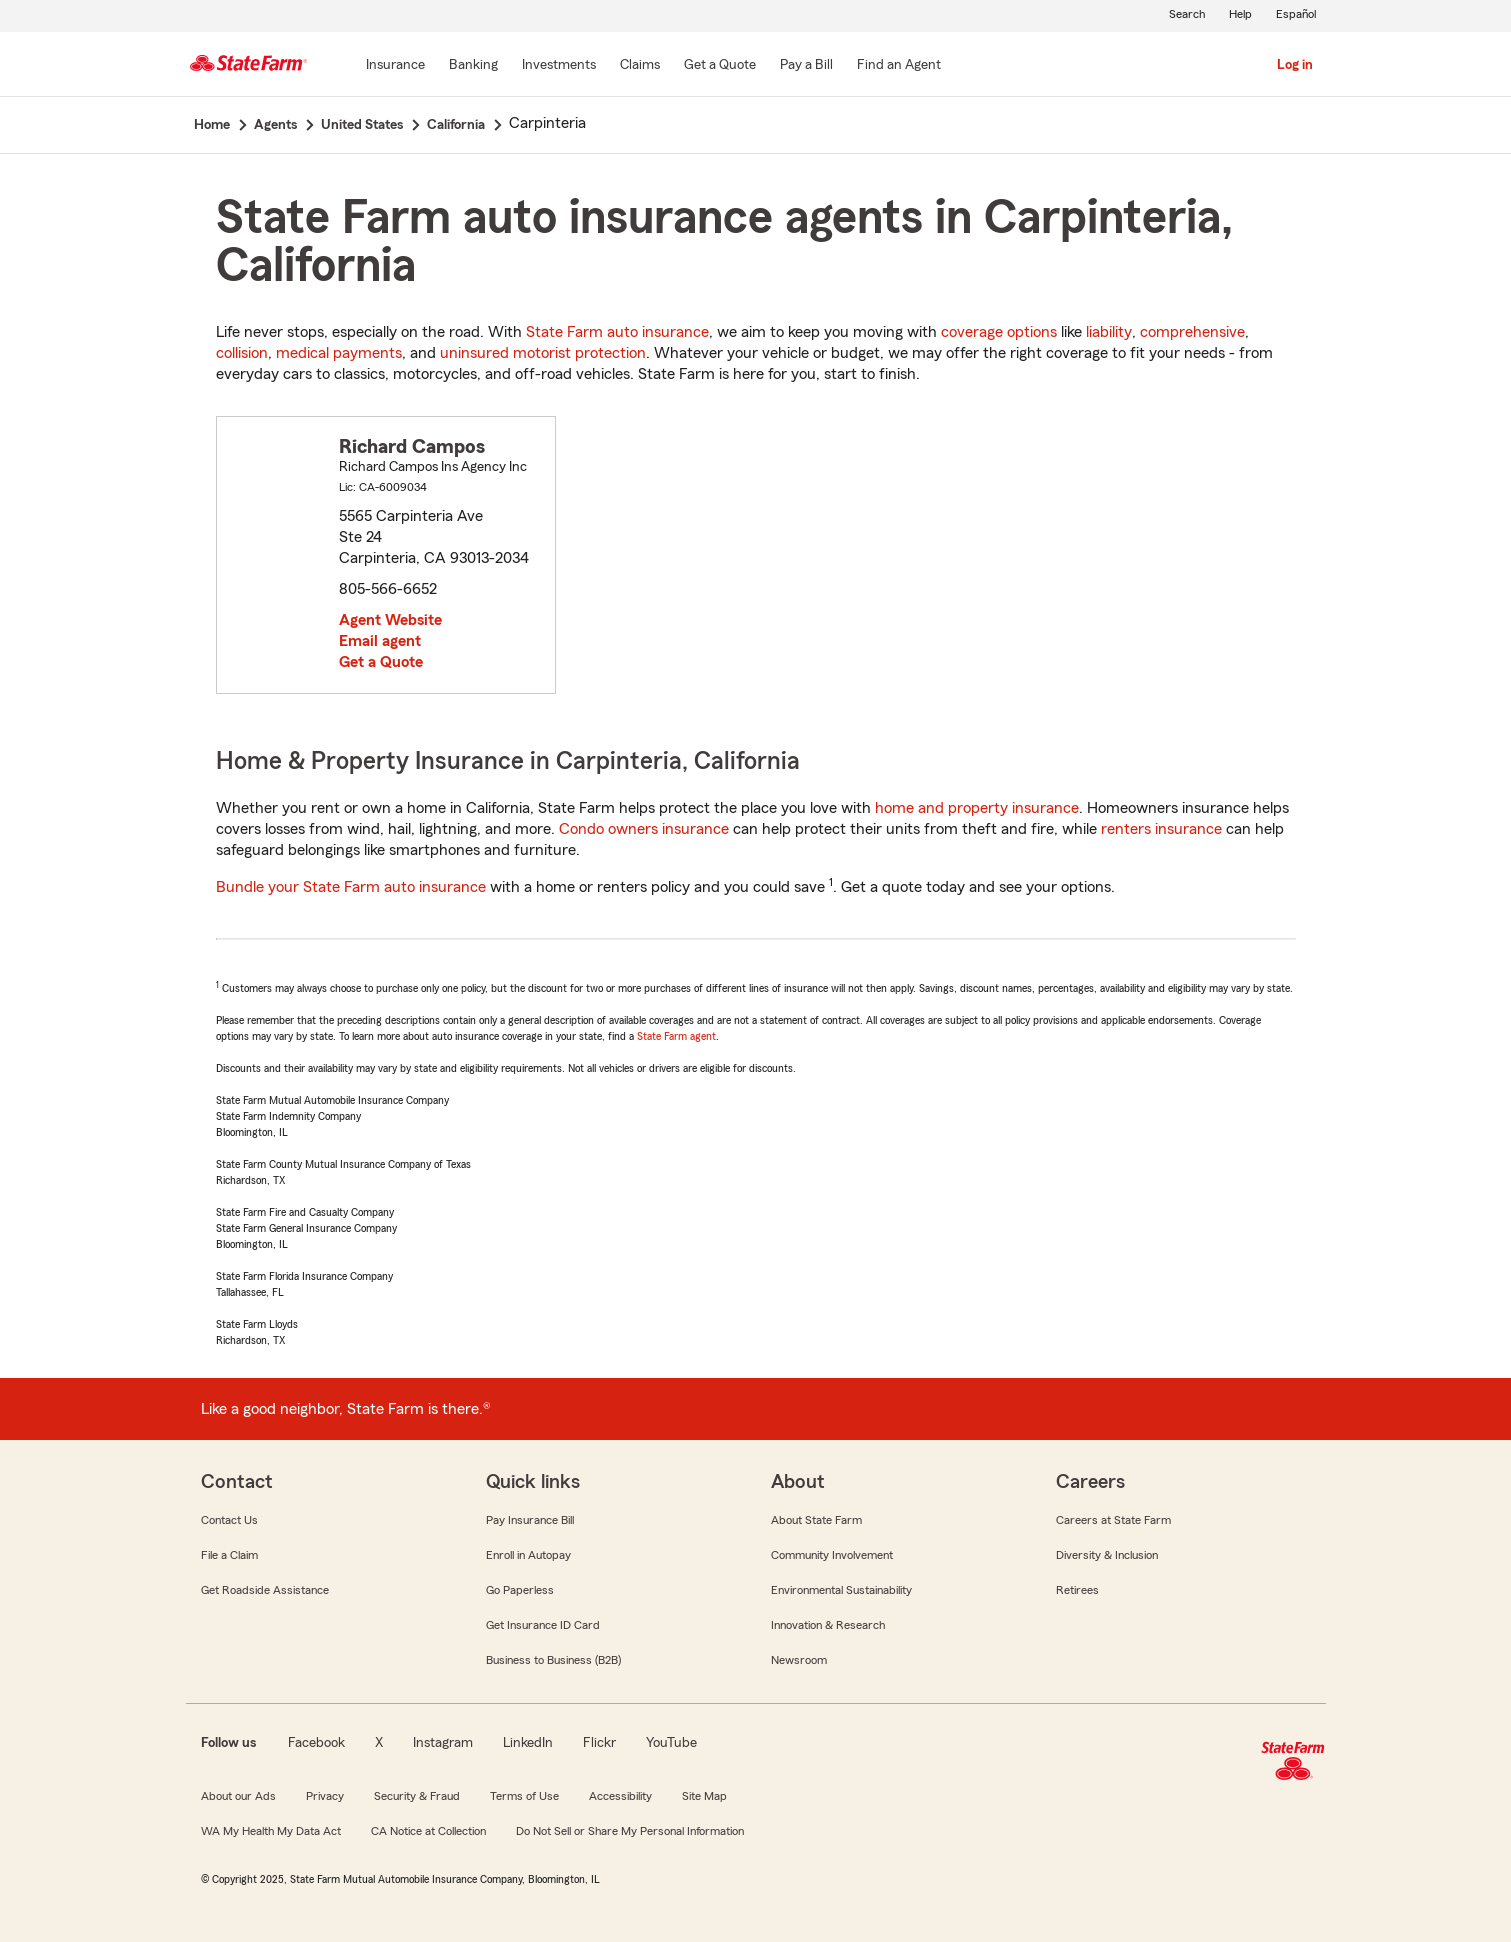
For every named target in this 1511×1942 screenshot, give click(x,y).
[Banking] (473, 66)
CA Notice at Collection (428, 1831)
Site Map (704, 1796)
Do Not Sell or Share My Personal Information (630, 1831)
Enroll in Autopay (528, 1555)
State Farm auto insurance (617, 332)
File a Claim (229, 1555)
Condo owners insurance (644, 829)
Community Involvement (832, 1555)
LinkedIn (528, 1743)
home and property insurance (977, 808)
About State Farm (816, 1520)
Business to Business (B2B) (553, 1660)
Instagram (443, 1743)
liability (1109, 332)
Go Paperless (520, 1590)
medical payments (339, 353)
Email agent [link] (380, 641)
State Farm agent (676, 1036)
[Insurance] (395, 66)
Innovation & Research (828, 1625)
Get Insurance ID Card (543, 1625)
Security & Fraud (417, 1796)
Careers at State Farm (1113, 1520)
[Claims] (640, 66)
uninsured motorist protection (543, 353)
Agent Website (390, 620)
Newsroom (799, 1660)
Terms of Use (524, 1796)
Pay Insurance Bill (530, 1520)
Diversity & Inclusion (1107, 1555)
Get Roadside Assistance (265, 1590)
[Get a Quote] (720, 66)
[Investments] (559, 66)
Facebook (316, 1743)
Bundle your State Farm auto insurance (351, 887)
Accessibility (620, 1796)
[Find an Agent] (899, 66)
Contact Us (229, 1520)
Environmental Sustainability (841, 1590)
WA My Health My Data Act (271, 1831)
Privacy (325, 1796)
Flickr (599, 1743)
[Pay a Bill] (806, 66)
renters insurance (1161, 829)
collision (242, 353)
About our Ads (238, 1796)
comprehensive (1192, 332)
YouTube (671, 1743)
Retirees (1077, 1590)
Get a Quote (381, 662)
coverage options (999, 332)
